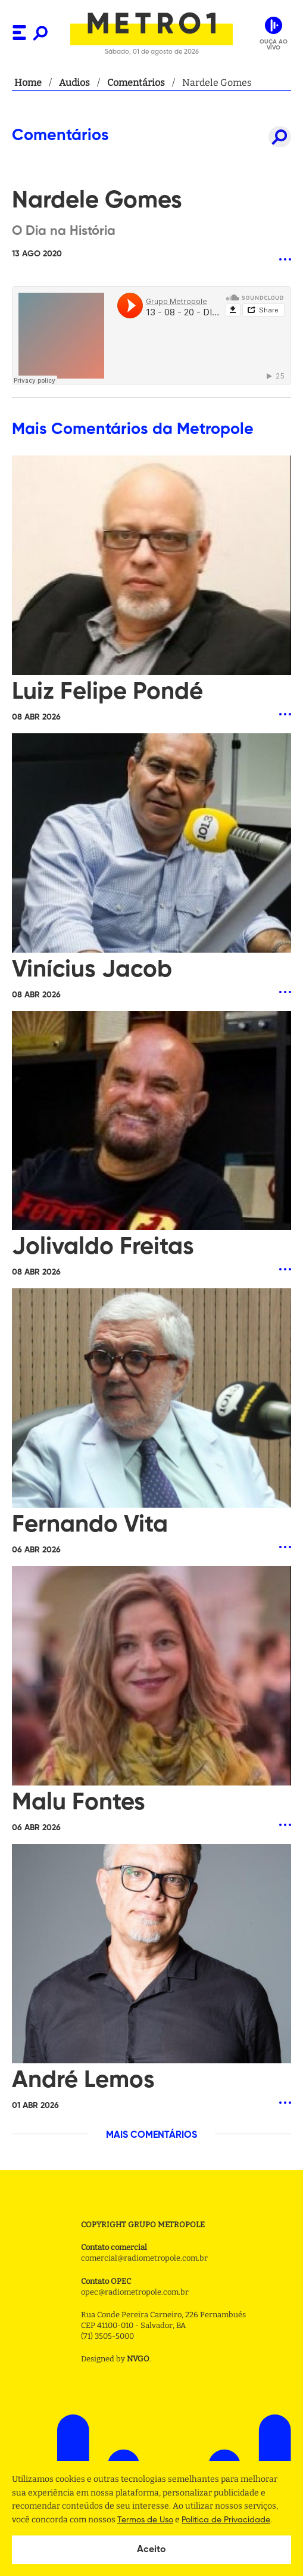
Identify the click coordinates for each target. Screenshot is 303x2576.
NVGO (138, 2358)
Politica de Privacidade (226, 2520)
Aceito (151, 2550)
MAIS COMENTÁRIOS (151, 2135)
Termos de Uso (145, 2520)
